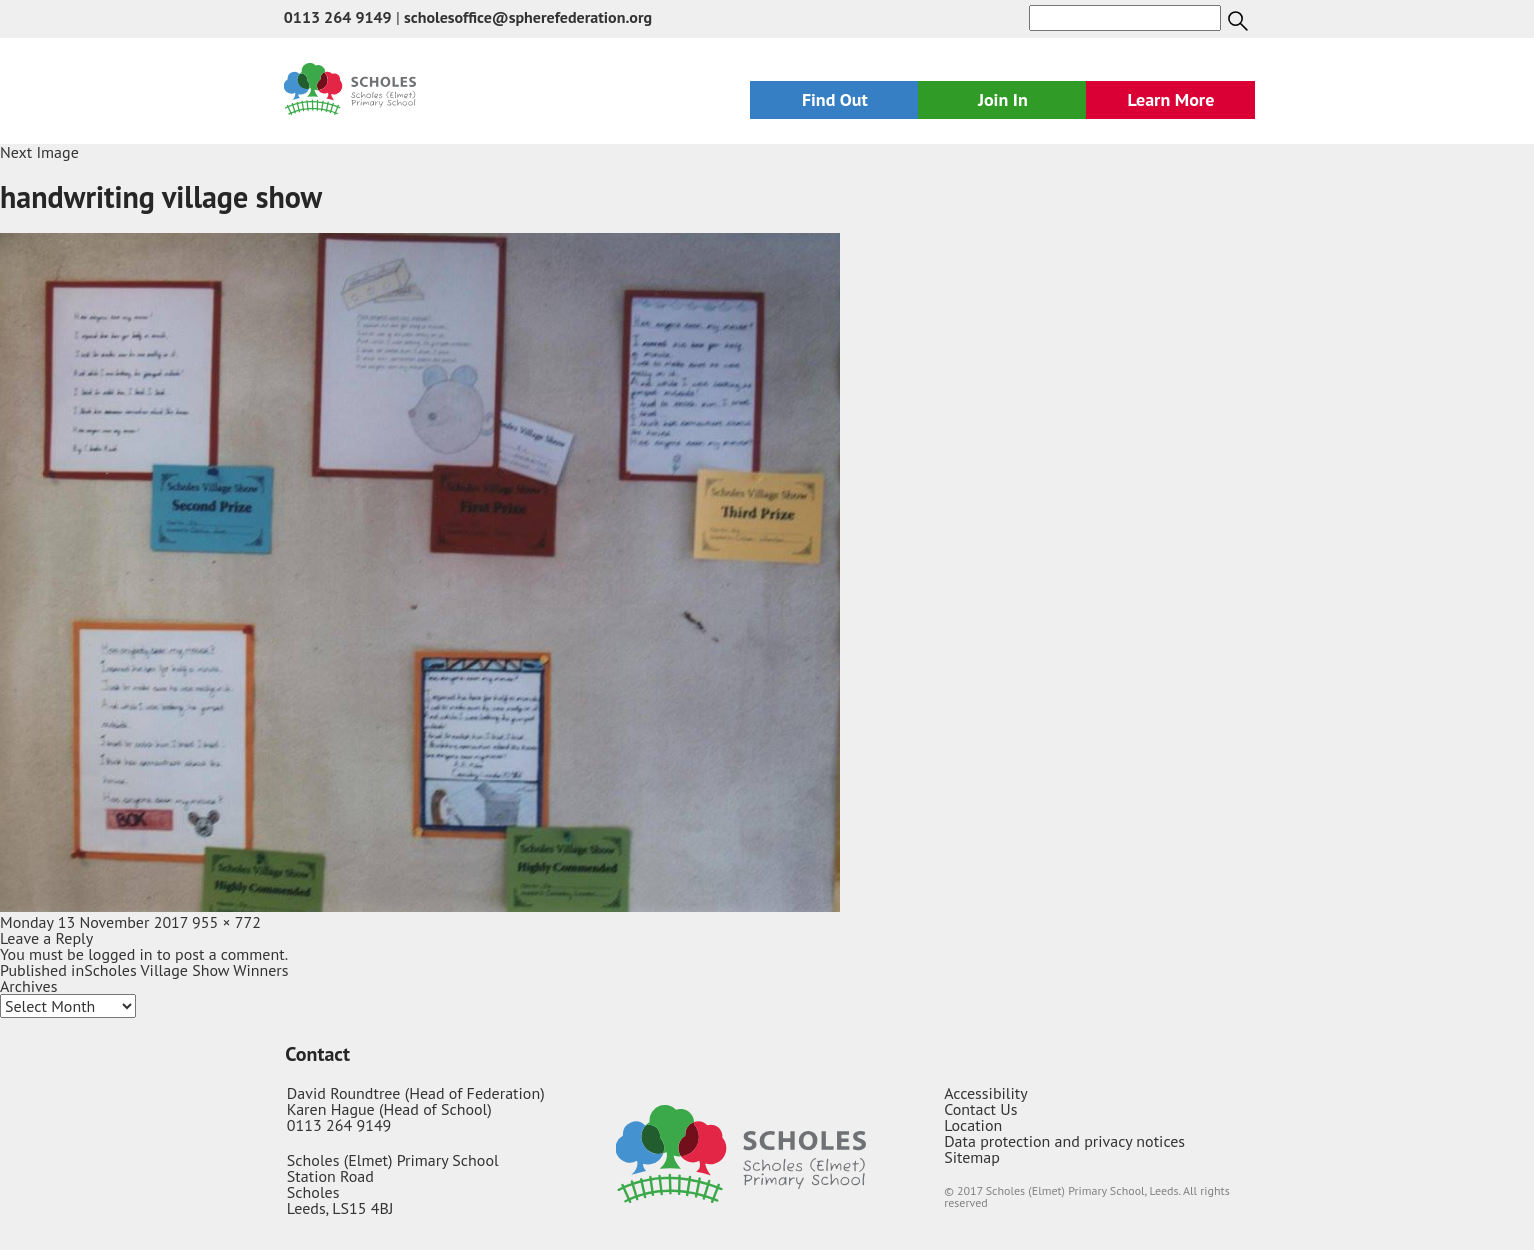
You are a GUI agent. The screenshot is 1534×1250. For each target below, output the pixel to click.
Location (973, 1125)
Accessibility (986, 1093)
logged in (120, 954)
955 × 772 (226, 922)
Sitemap (972, 1157)
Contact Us (980, 1109)
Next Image (39, 152)
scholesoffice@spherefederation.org (528, 17)
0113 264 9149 (338, 17)
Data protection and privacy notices (1064, 1141)
